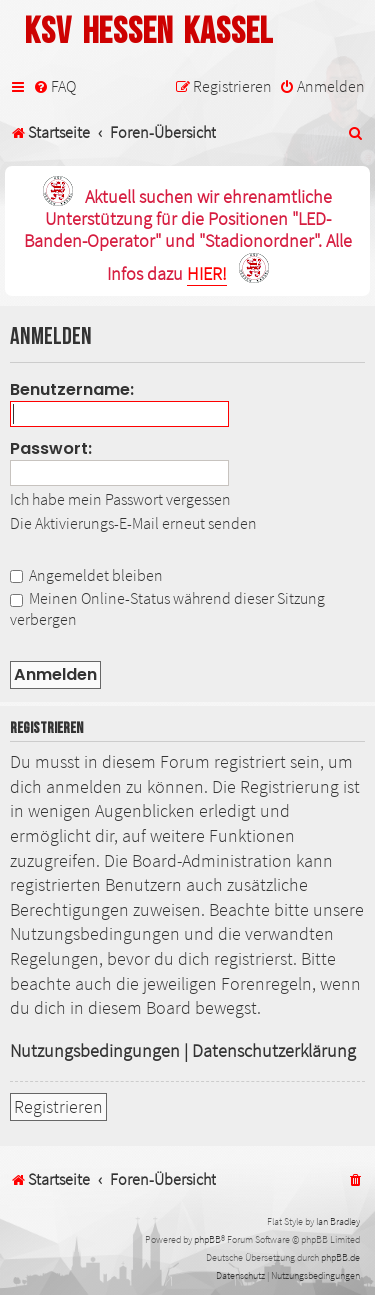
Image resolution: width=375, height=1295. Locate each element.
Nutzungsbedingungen (95, 1051)
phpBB (207, 1239)
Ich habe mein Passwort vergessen (120, 499)
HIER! (207, 274)
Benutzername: (72, 389)
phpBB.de (340, 1257)
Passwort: (51, 448)
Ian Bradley (338, 1221)
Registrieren (58, 1107)
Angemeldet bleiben (86, 575)
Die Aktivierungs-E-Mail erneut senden (133, 523)
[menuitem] (54, 86)
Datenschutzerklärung (274, 1051)
